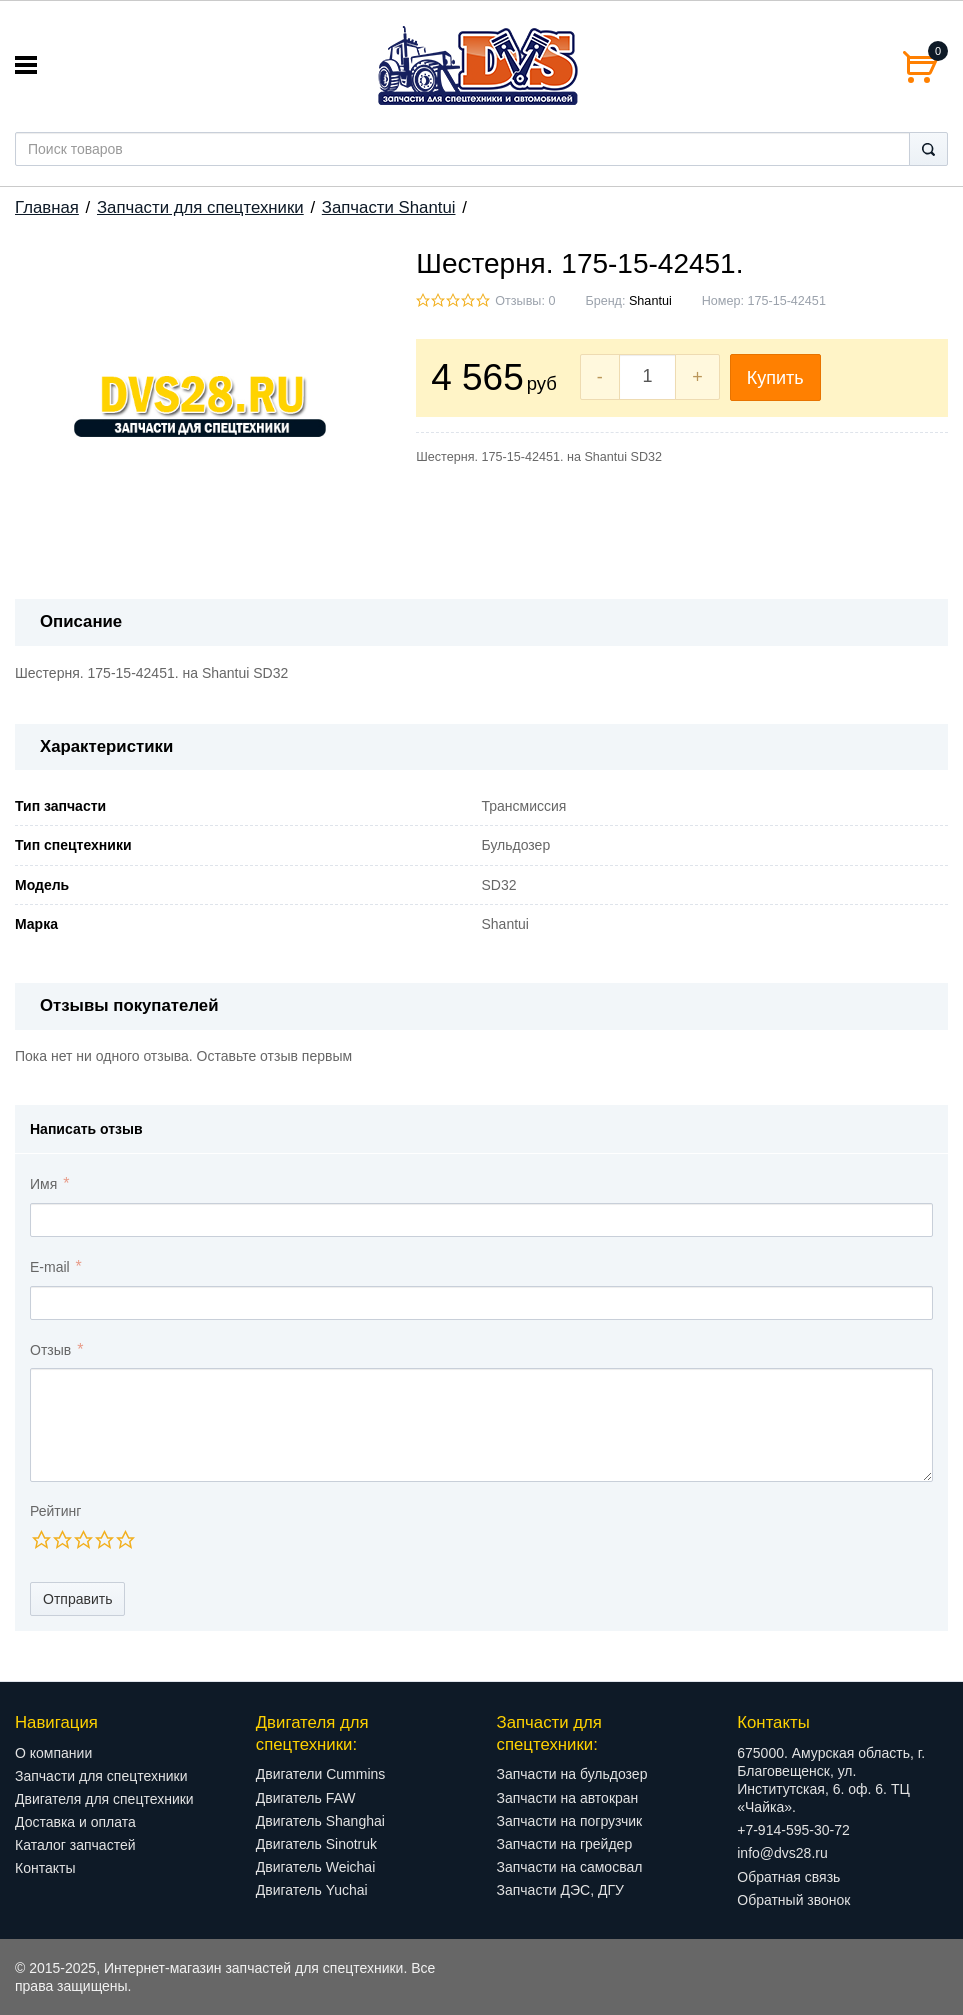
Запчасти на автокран (568, 1798)
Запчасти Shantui (389, 207)
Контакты (45, 1868)
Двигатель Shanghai (320, 1821)
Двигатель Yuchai (312, 1890)
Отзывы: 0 (525, 301)
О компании (53, 1753)
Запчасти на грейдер (565, 1844)
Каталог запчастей (75, 1845)
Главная (47, 207)
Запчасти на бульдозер (572, 1774)
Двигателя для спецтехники (104, 1799)
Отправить (77, 1599)
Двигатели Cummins (321, 1774)
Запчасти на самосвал (570, 1867)
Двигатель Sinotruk (316, 1844)
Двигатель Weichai (316, 1867)
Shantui (650, 301)
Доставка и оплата (75, 1822)
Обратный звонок (793, 1900)
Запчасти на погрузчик (570, 1821)
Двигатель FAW (306, 1798)
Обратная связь (788, 1877)
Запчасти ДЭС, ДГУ (560, 1890)
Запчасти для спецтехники (200, 207)
